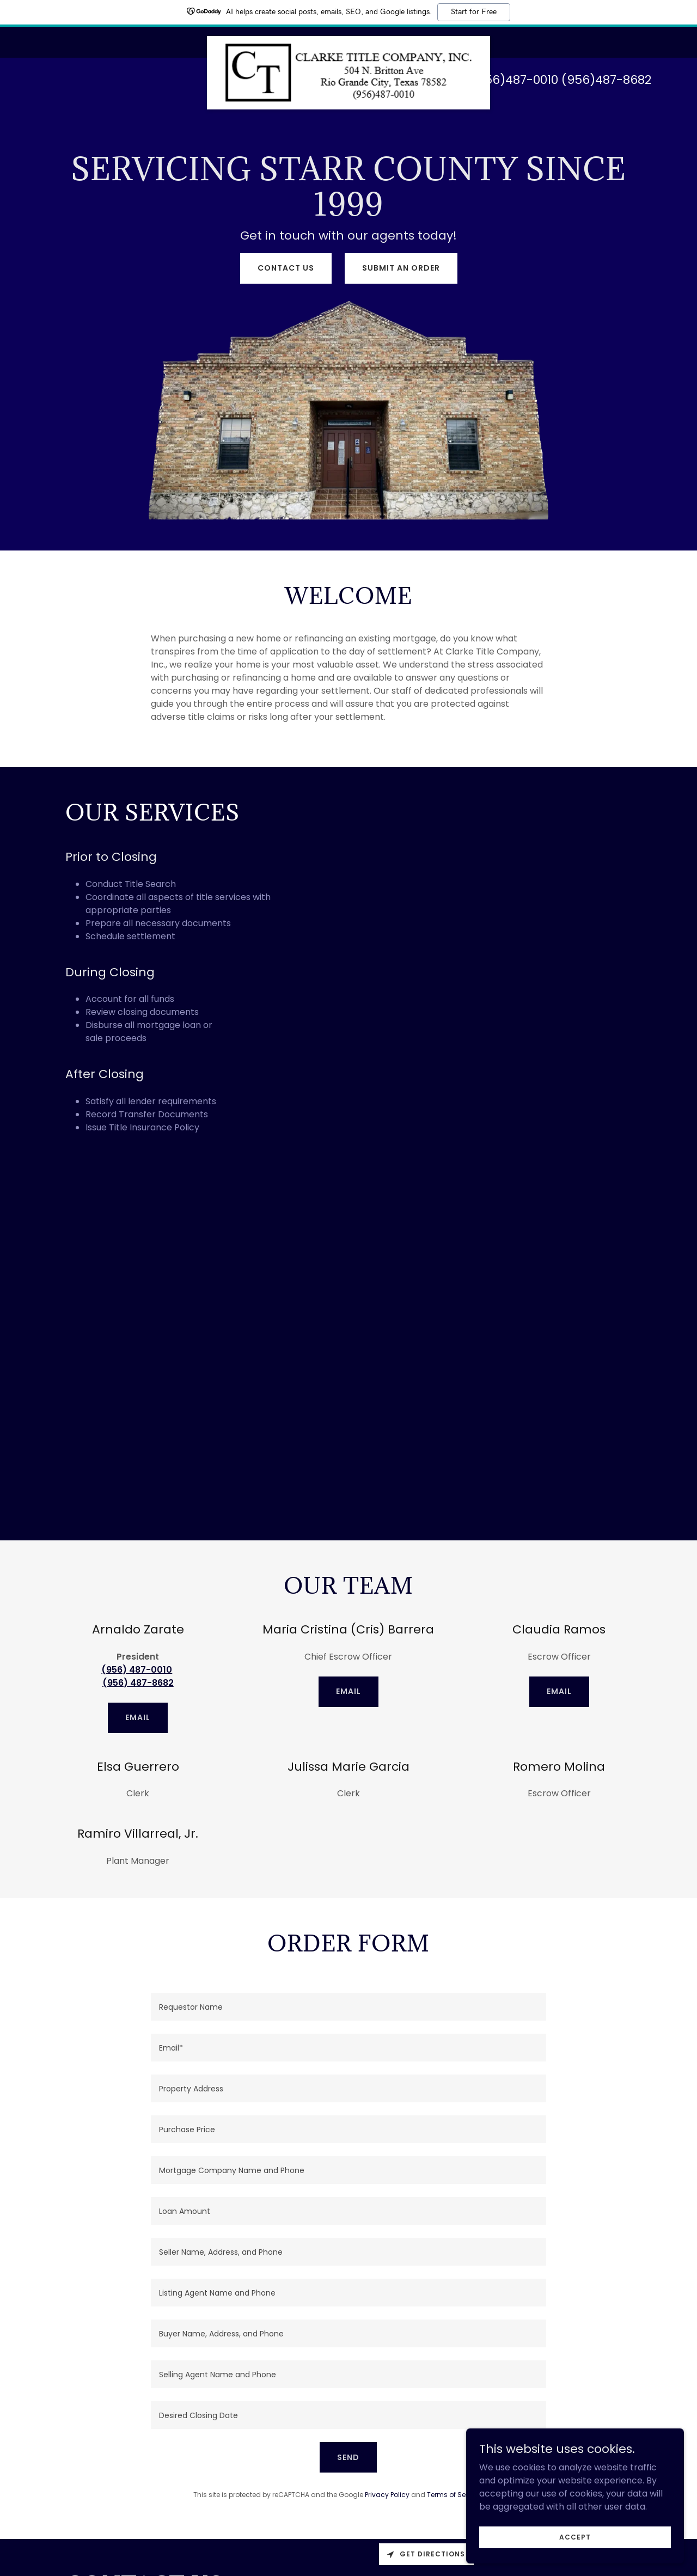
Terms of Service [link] (454, 2494)
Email (137, 1717)
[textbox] (348, 2007)
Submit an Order (401, 267)
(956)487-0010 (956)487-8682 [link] (561, 79)
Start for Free (474, 12)
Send (348, 2457)
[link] (349, 40)
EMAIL (348, 1691)
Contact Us (286, 267)
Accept (575, 2536)
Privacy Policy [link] (387, 2494)
